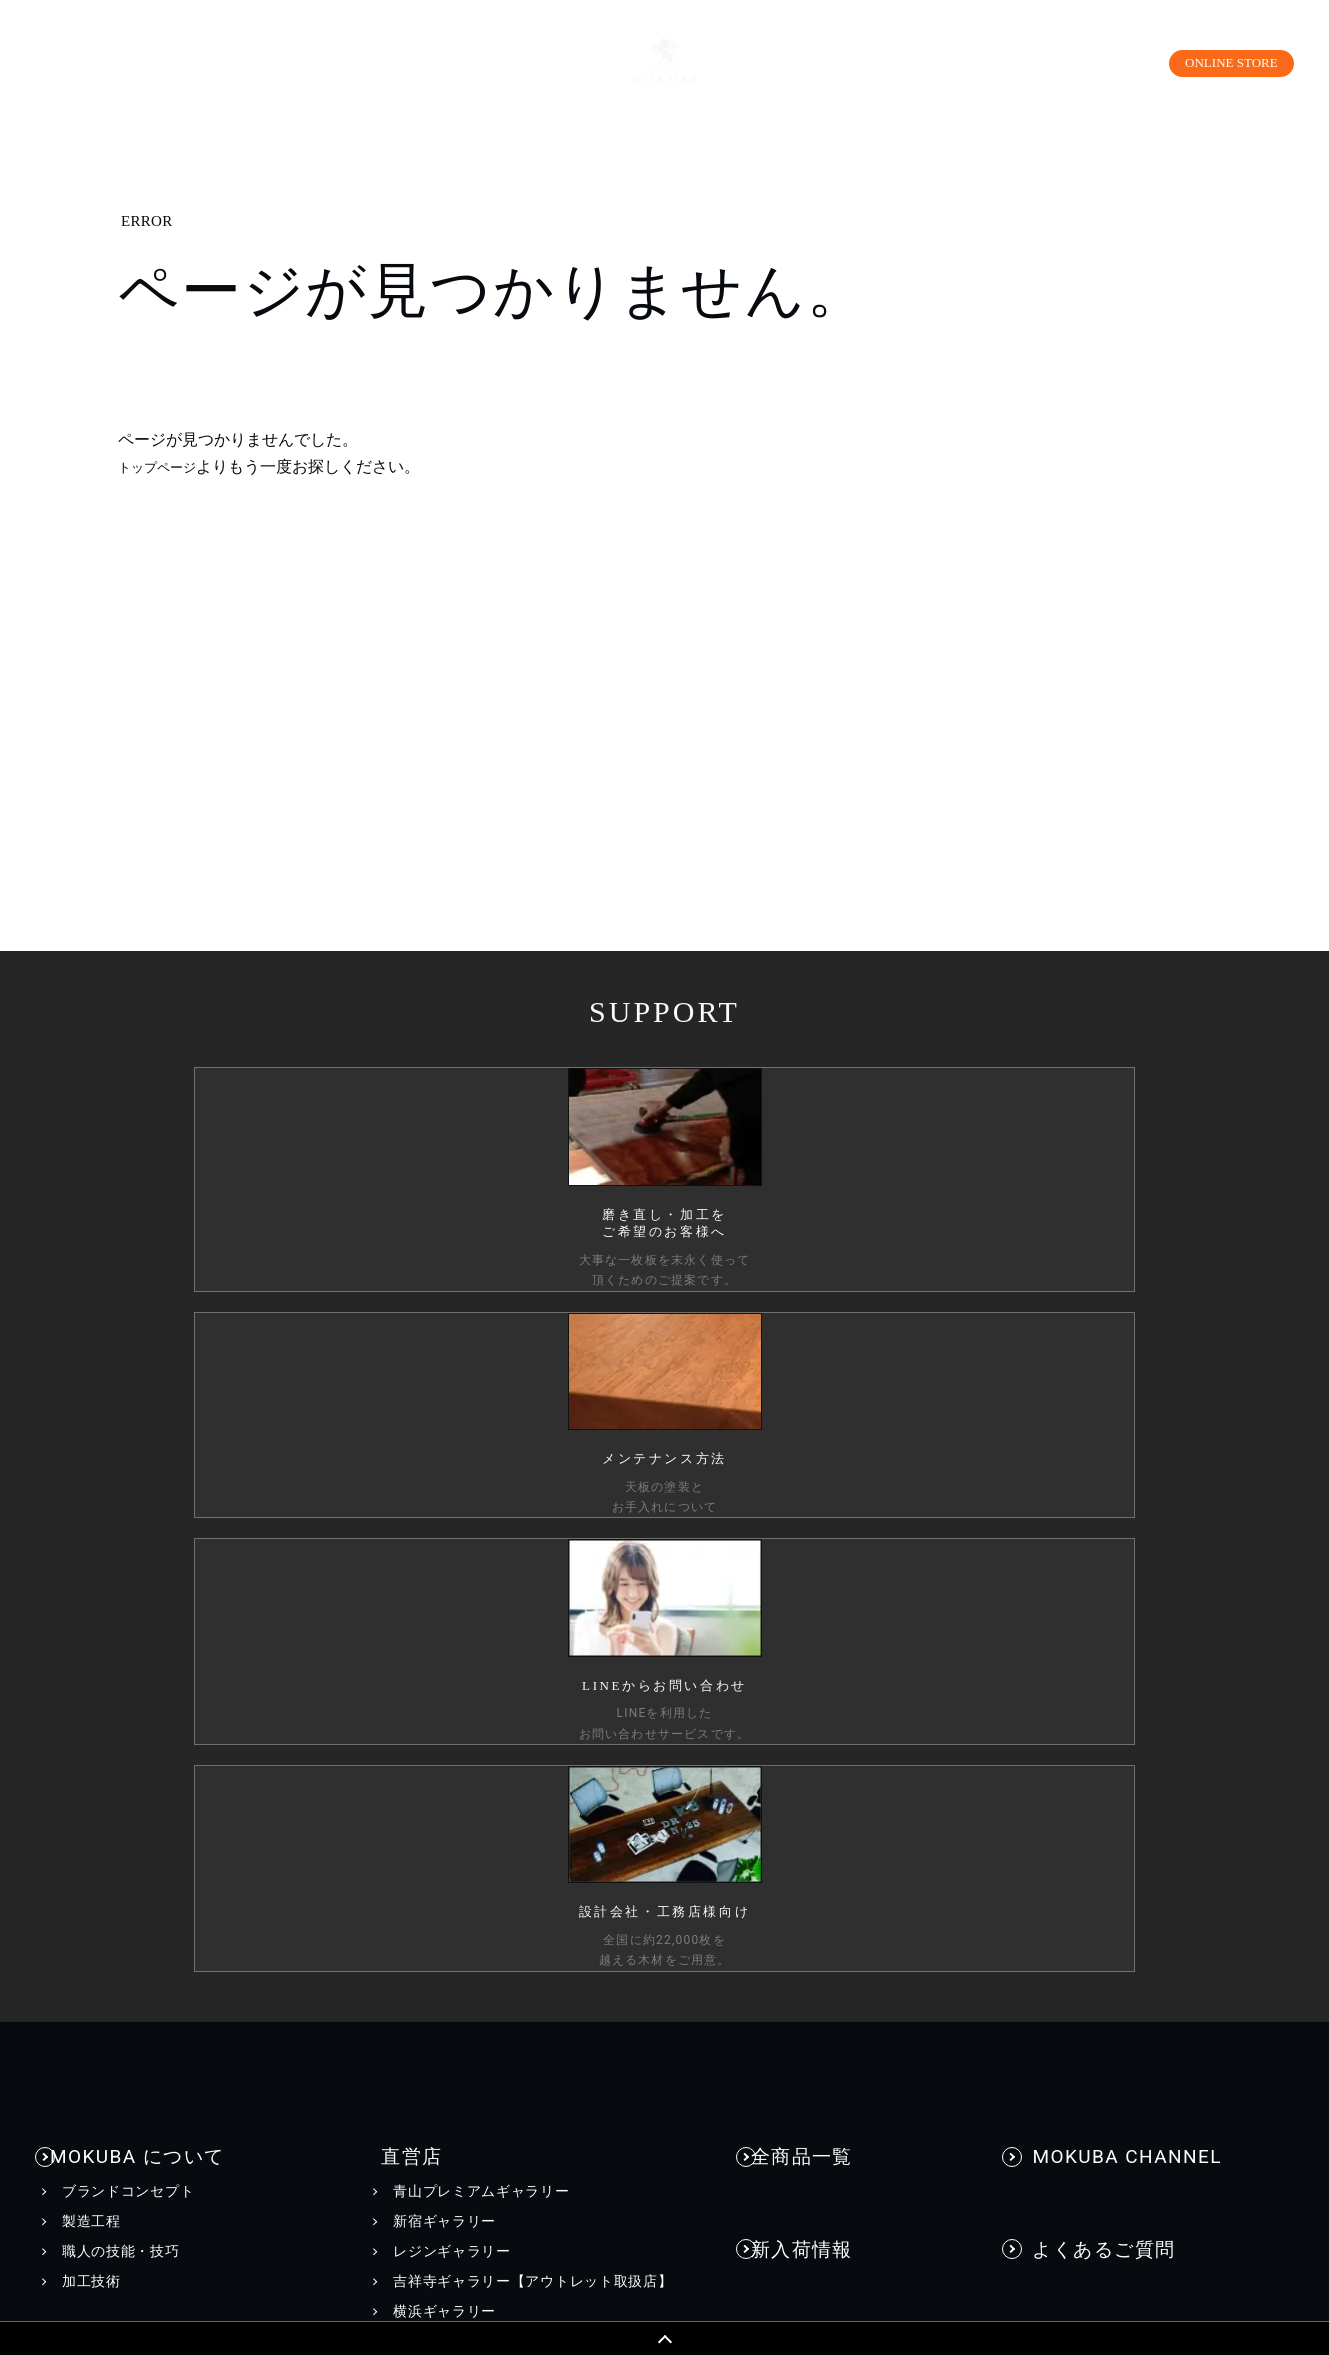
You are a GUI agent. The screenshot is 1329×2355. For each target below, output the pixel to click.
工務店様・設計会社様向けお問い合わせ (1161, 1722)
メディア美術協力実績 (836, 1897)
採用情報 (899, 2249)
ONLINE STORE (1217, 62)
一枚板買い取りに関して (1110, 1752)
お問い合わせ (1084, 1592)
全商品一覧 (810, 1469)
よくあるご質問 (1093, 1531)
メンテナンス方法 (121, 1879)
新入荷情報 (810, 1531)
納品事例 (801, 1592)
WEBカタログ (450, 1870)
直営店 (392, 1469)
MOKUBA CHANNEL (1113, 1469)
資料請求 (1058, 1661)
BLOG (782, 1867)
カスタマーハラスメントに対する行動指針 (499, 2249)
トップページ (166, 466)
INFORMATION (826, 1768)
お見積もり (1066, 1692)
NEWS (783, 1807)
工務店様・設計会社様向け (1105, 2249)
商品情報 (100, 1659)
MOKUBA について (139, 1469)
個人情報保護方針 (185, 2249)
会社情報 (773, 2249)
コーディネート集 (121, 1849)
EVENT (786, 1837)
